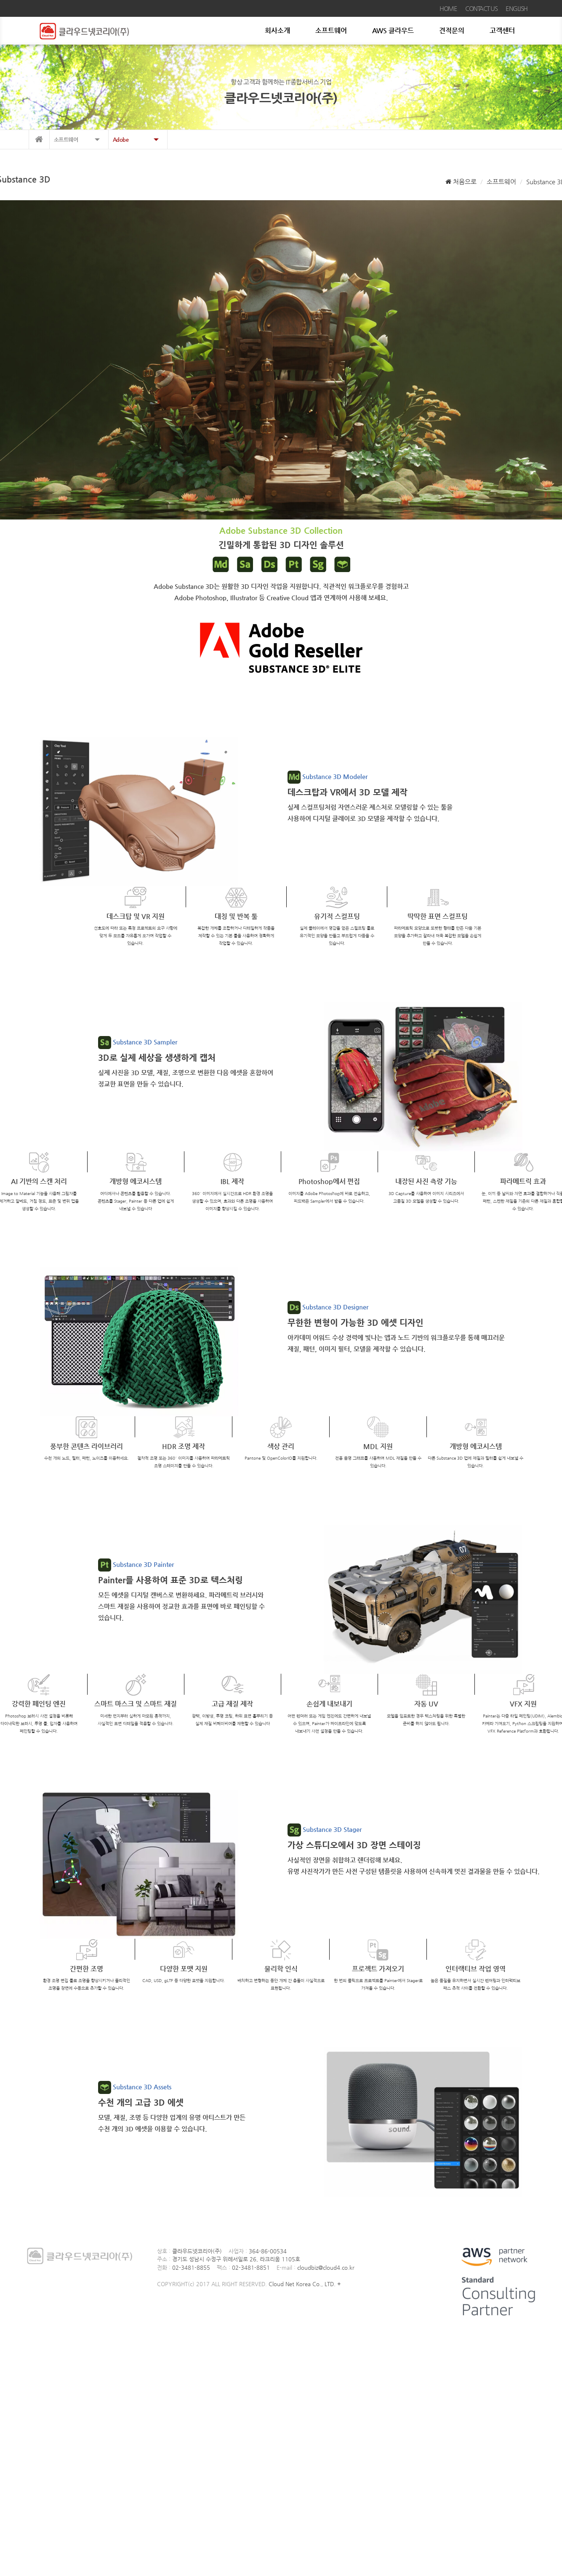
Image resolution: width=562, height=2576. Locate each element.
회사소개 (277, 30)
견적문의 (451, 30)
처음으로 (461, 181)
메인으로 (39, 139)
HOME (448, 8)
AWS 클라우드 (393, 30)
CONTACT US (481, 8)
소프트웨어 (331, 30)
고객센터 (502, 30)
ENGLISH (516, 8)
